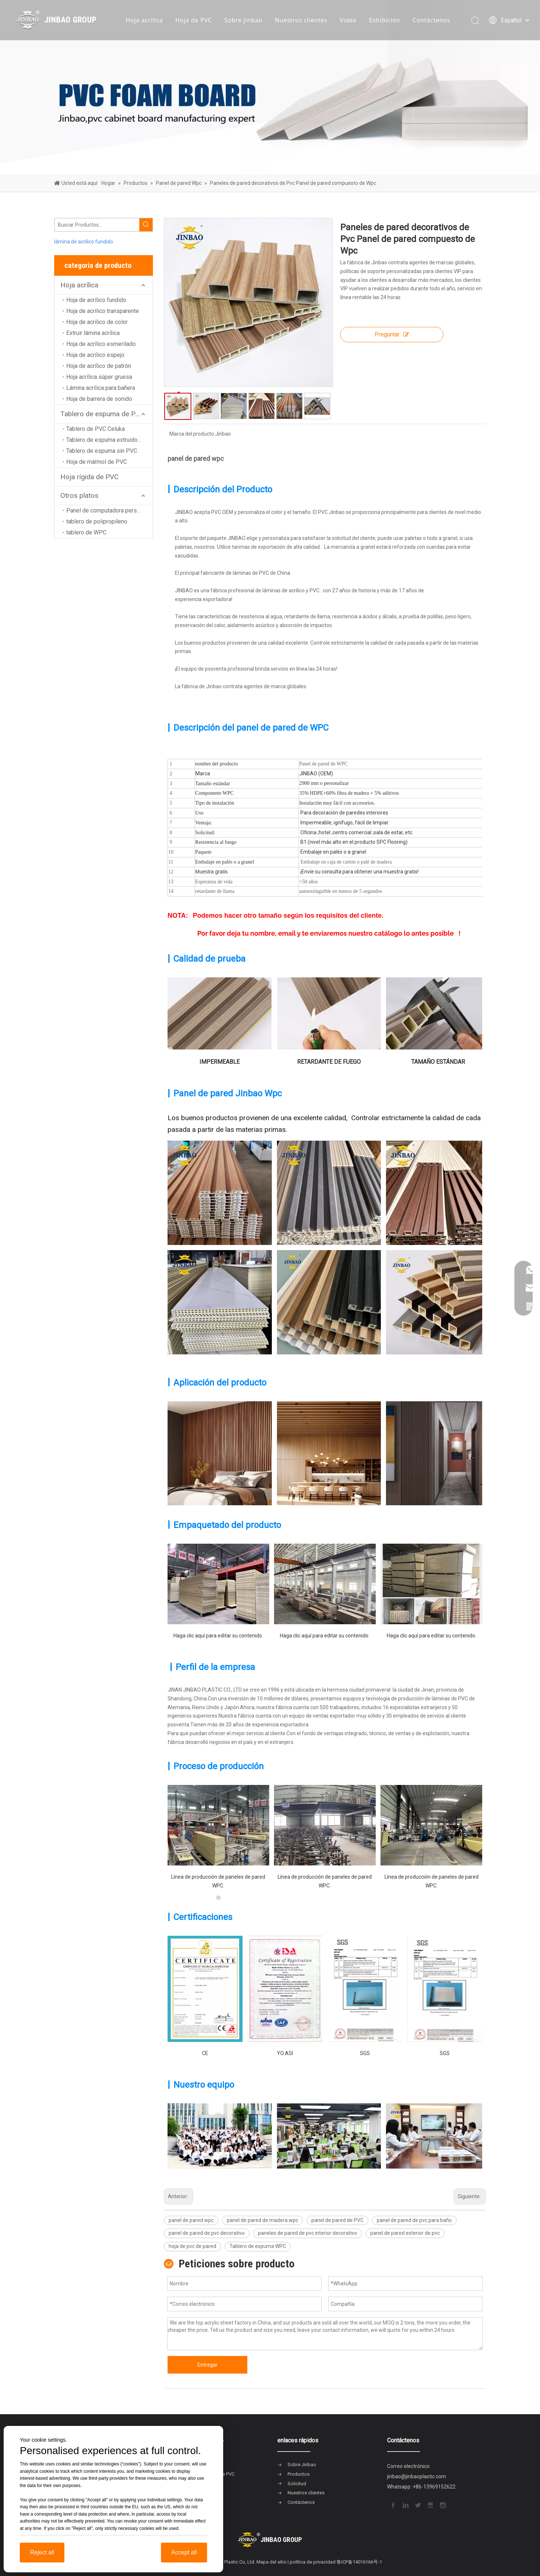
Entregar (208, 2365)
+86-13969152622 (434, 2487)
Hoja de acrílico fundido (96, 300)
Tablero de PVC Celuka (95, 428)
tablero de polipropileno (96, 521)
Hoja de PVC (193, 20)
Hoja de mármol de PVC (96, 461)
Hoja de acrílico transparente (102, 310)
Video (348, 20)
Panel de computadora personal (106, 510)
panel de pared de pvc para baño (414, 2220)
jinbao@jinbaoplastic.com (416, 2476)
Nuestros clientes (301, 20)
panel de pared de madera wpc (262, 2220)
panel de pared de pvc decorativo (207, 2233)
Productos (299, 2474)
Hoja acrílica (144, 20)
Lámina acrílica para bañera (100, 387)
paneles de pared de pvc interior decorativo (307, 2233)
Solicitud (297, 2483)
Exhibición (384, 20)
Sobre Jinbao (243, 20)
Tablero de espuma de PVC (102, 414)
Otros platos (79, 495)
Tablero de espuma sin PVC (101, 450)
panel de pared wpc (191, 2220)
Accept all (183, 2552)
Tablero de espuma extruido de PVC (109, 439)
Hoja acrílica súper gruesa (99, 376)
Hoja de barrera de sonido (99, 398)
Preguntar (392, 334)
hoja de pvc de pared (192, 2246)
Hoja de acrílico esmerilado (101, 343)
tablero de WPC (86, 532)
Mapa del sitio (271, 2562)
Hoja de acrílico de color (97, 321)
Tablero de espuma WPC (257, 2246)
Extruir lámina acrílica (93, 332)
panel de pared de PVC (337, 2220)
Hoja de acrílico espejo (95, 354)
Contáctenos (431, 20)
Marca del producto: (192, 434)
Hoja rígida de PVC (89, 477)
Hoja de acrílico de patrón (98, 365)
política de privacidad (312, 2562)
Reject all (42, 2552)
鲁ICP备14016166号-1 (359, 2562)
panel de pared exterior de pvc (405, 2233)
